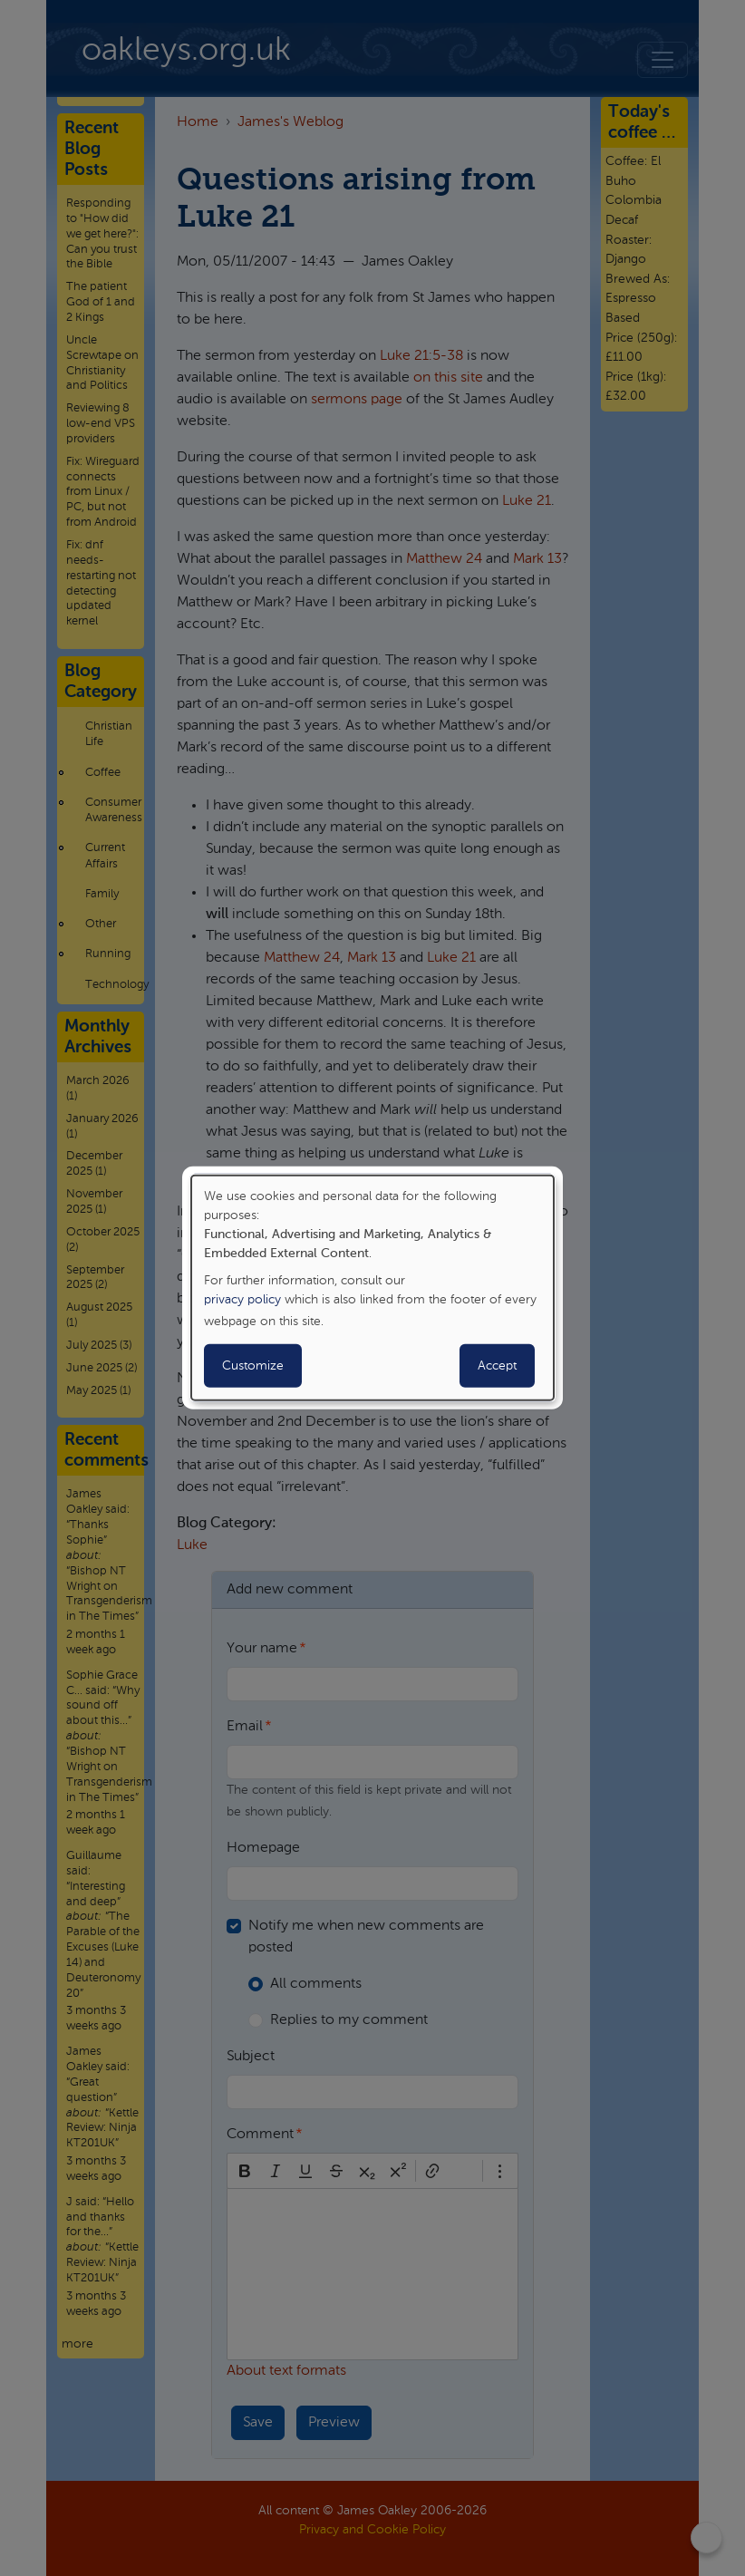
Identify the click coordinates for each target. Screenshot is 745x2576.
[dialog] (372, 1288)
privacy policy (242, 1299)
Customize (253, 1366)
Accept (497, 1366)
